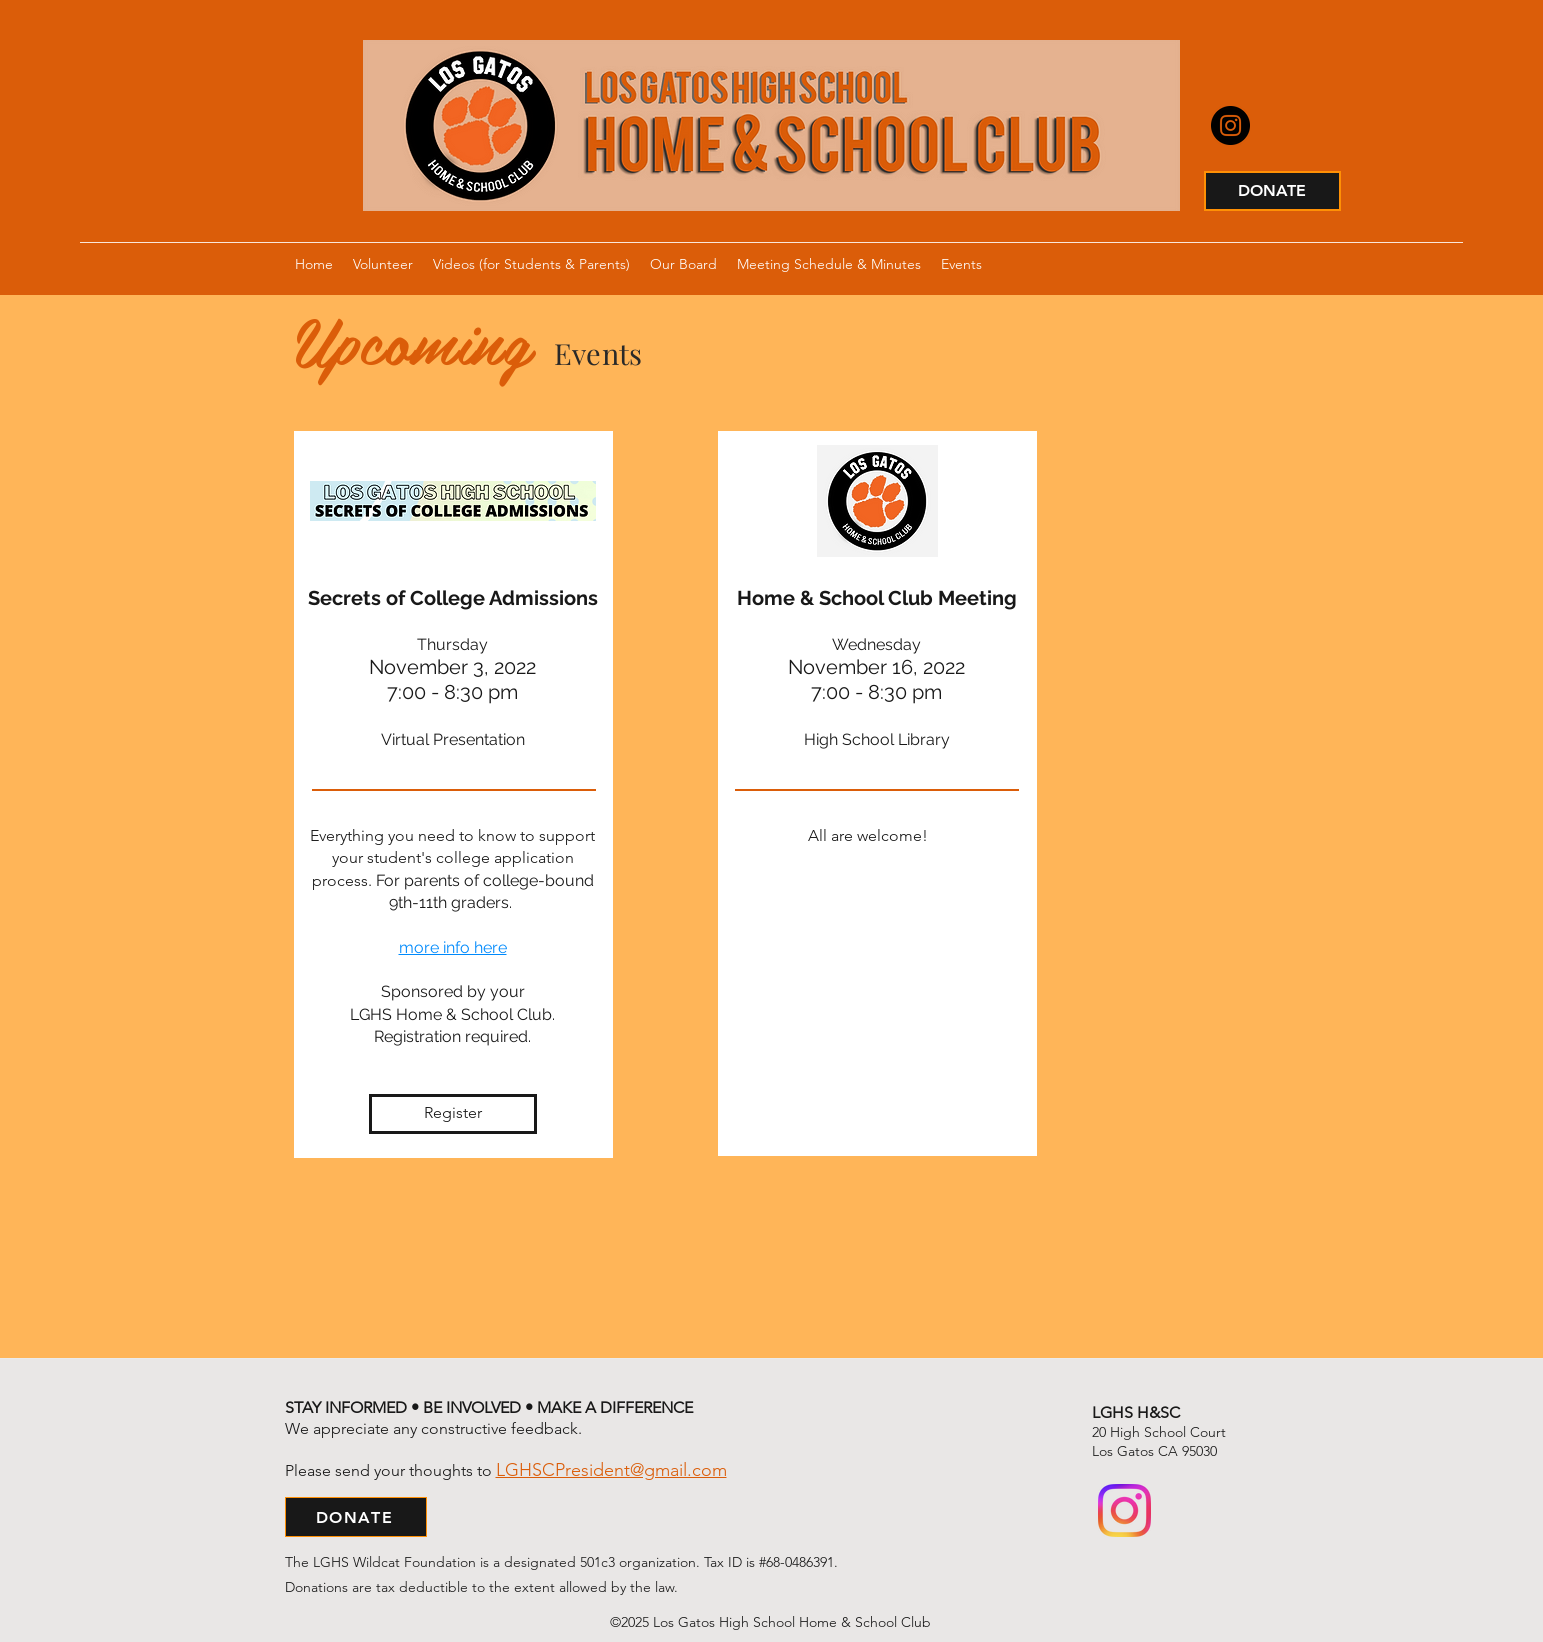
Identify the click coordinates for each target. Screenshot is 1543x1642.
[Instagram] (1230, 125)
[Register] (453, 1114)
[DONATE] (1272, 191)
